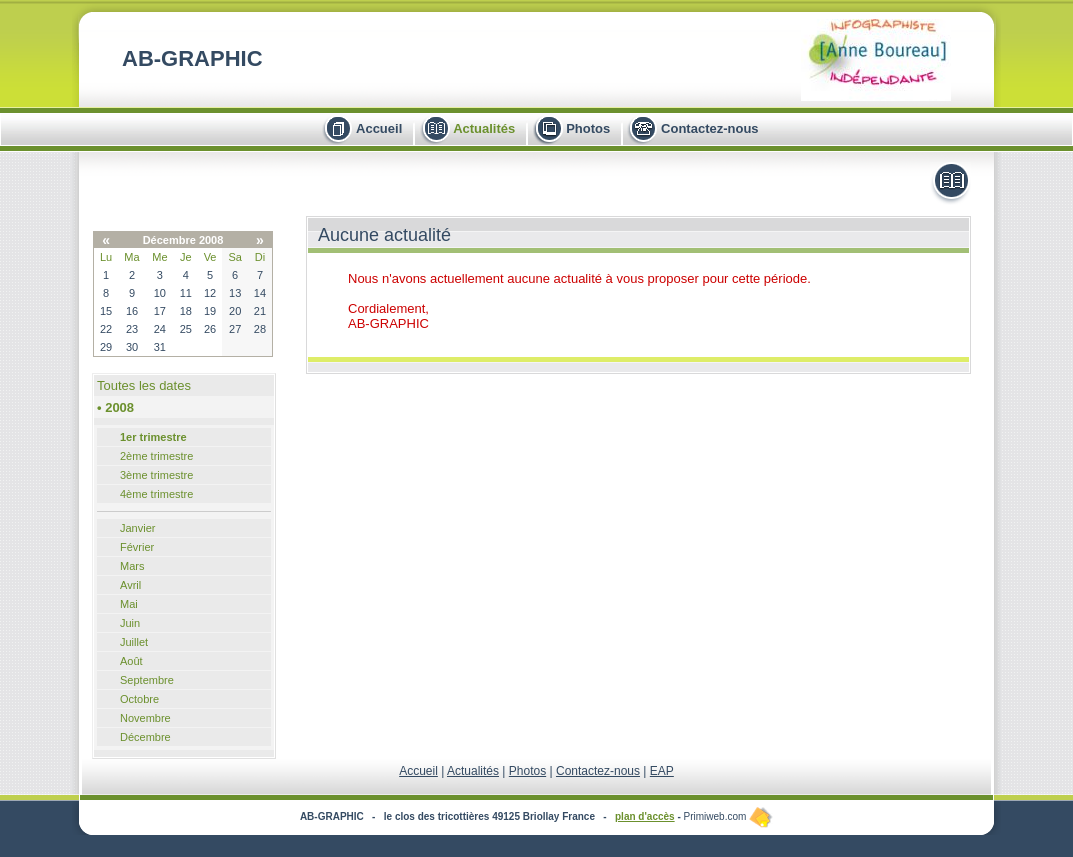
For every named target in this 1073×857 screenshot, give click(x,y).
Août (131, 661)
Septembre (147, 680)
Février (137, 547)
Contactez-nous (710, 128)
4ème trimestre (156, 494)
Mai (129, 604)
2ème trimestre (156, 456)
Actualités (484, 128)
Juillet (134, 642)
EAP (662, 771)
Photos (588, 128)
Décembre (145, 737)
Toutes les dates (144, 385)
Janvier (137, 528)
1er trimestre (153, 437)
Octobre (139, 699)
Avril (130, 585)
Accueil (379, 128)
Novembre (145, 718)
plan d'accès (645, 816)
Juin (130, 623)
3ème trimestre (156, 475)
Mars (132, 566)
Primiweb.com (729, 816)
